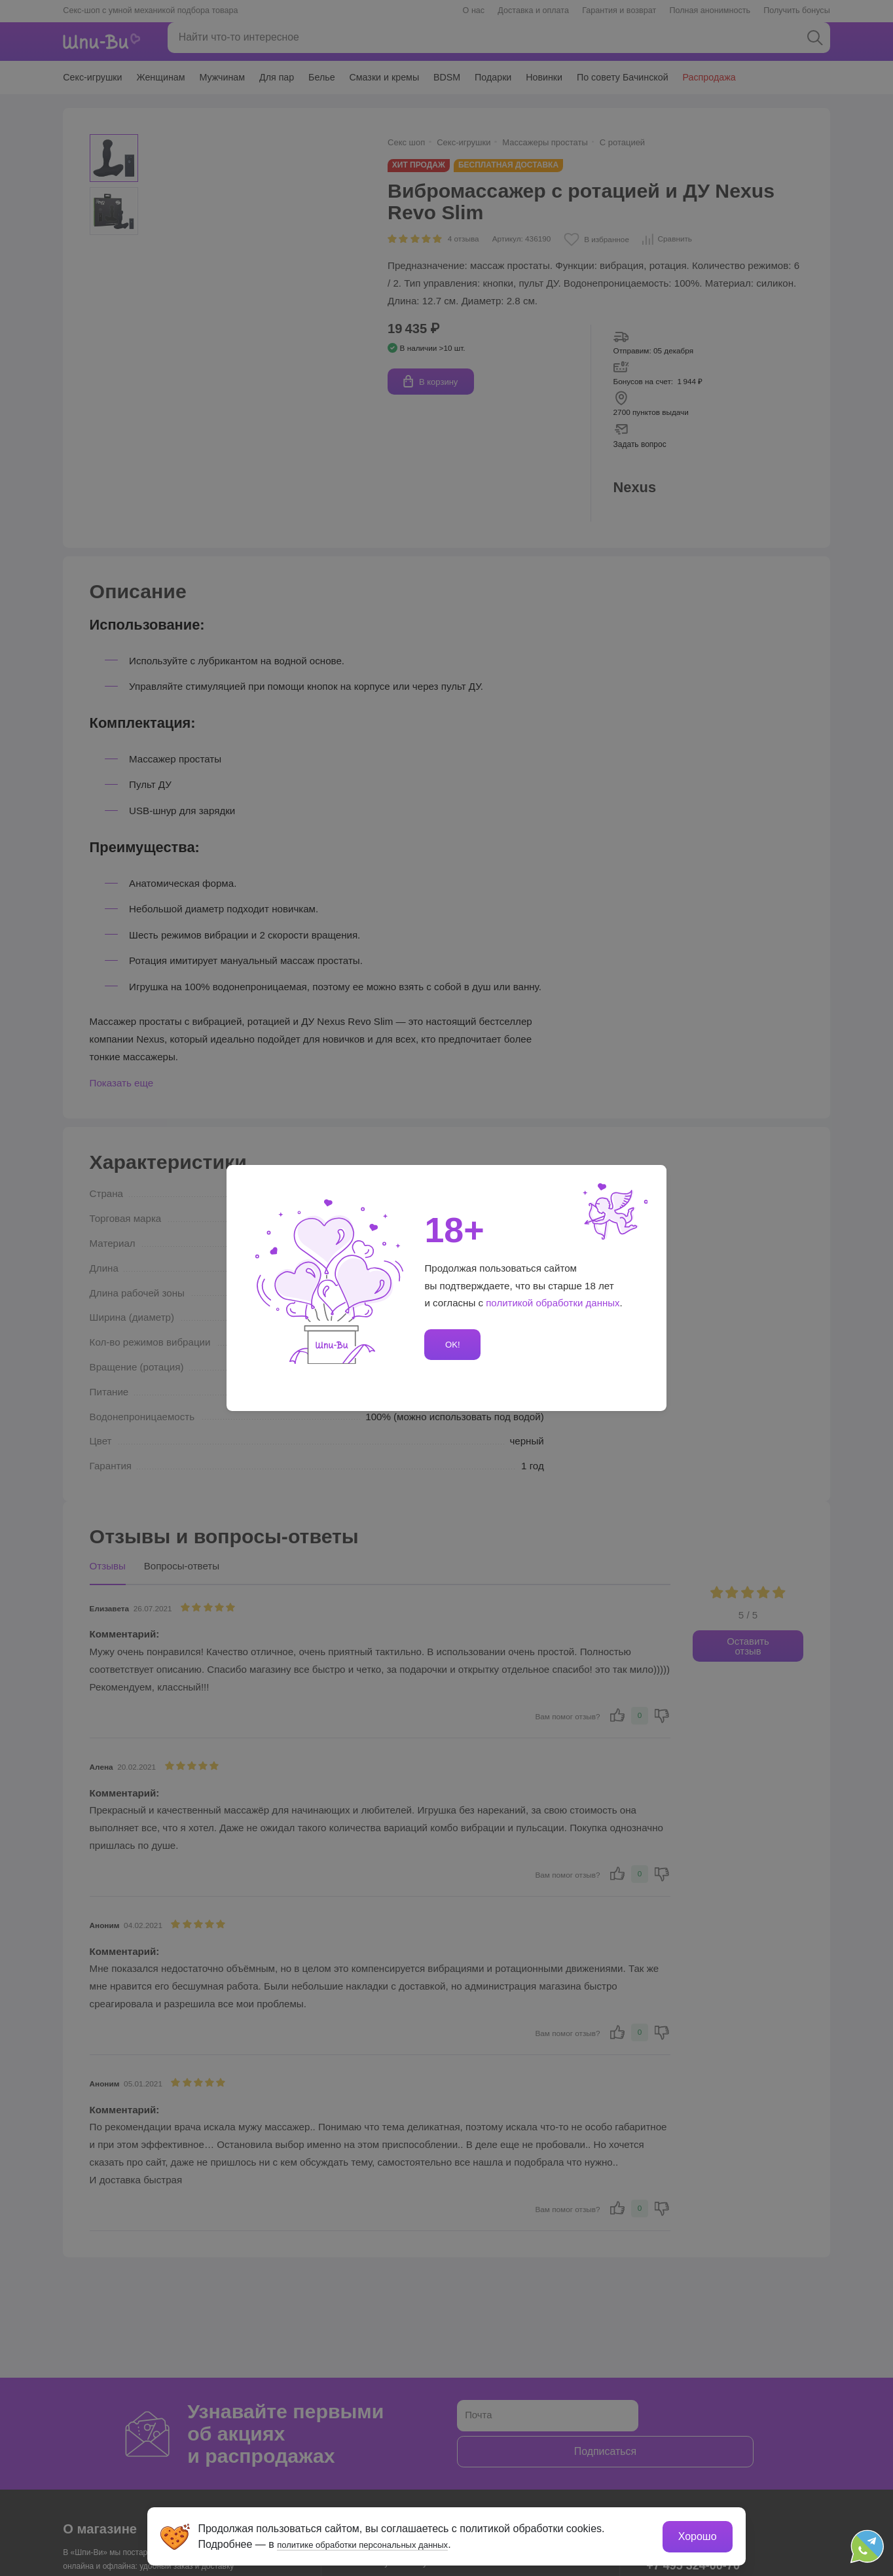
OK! (450, 1344)
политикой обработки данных (553, 1303)
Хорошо (695, 2533)
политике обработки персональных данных (385, 2541)
